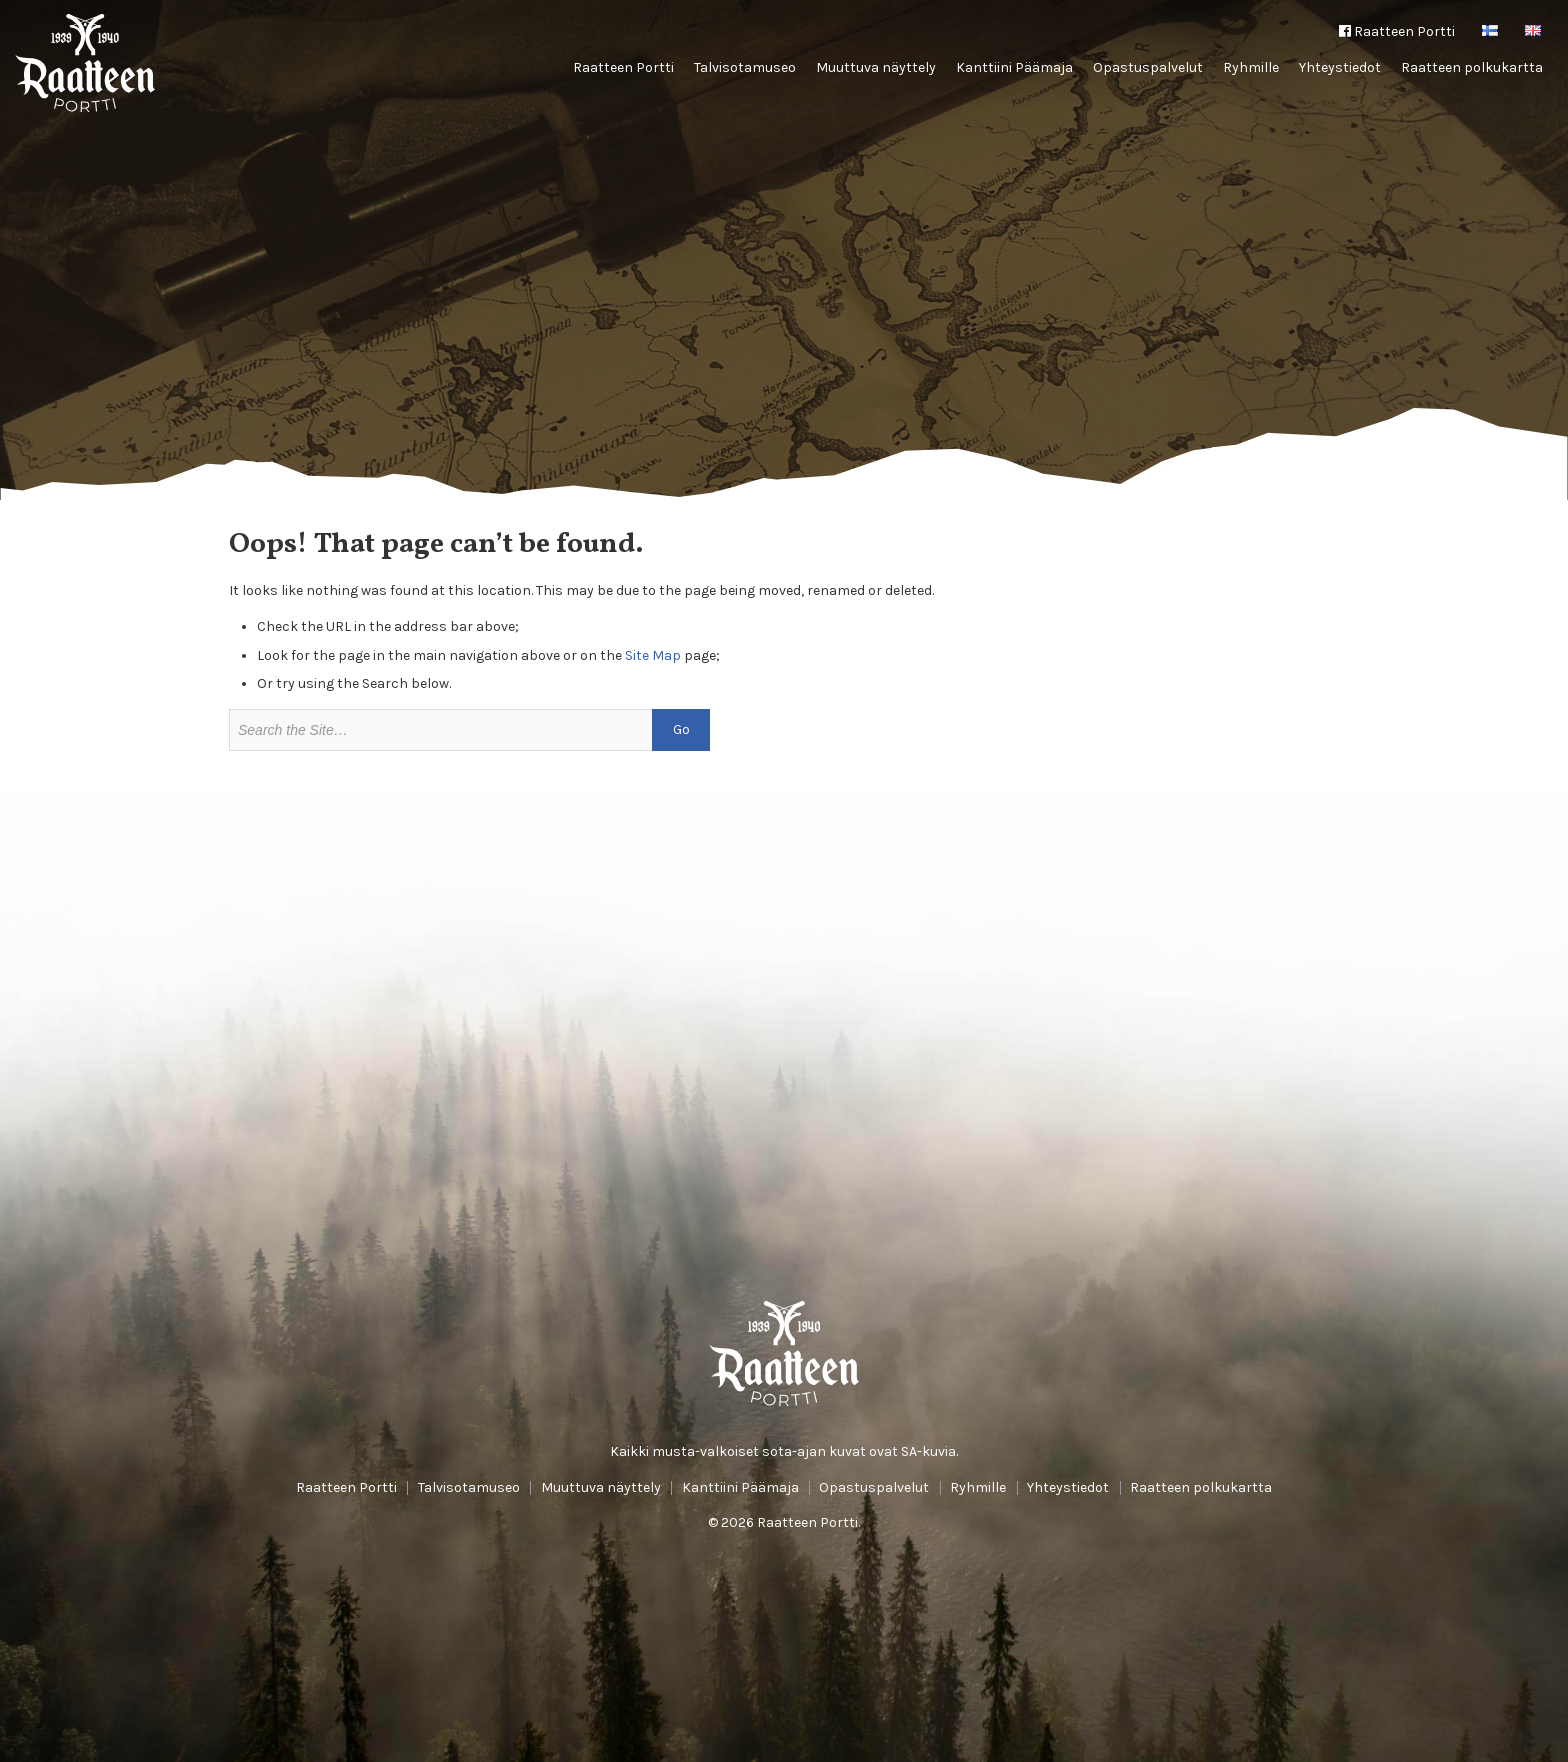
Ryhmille (1251, 67)
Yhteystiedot (1340, 67)
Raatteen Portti (1397, 31)
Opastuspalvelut (1148, 67)
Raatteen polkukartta (1472, 67)
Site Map (653, 655)
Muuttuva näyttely (876, 67)
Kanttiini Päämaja (1014, 67)
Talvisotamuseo (745, 67)
